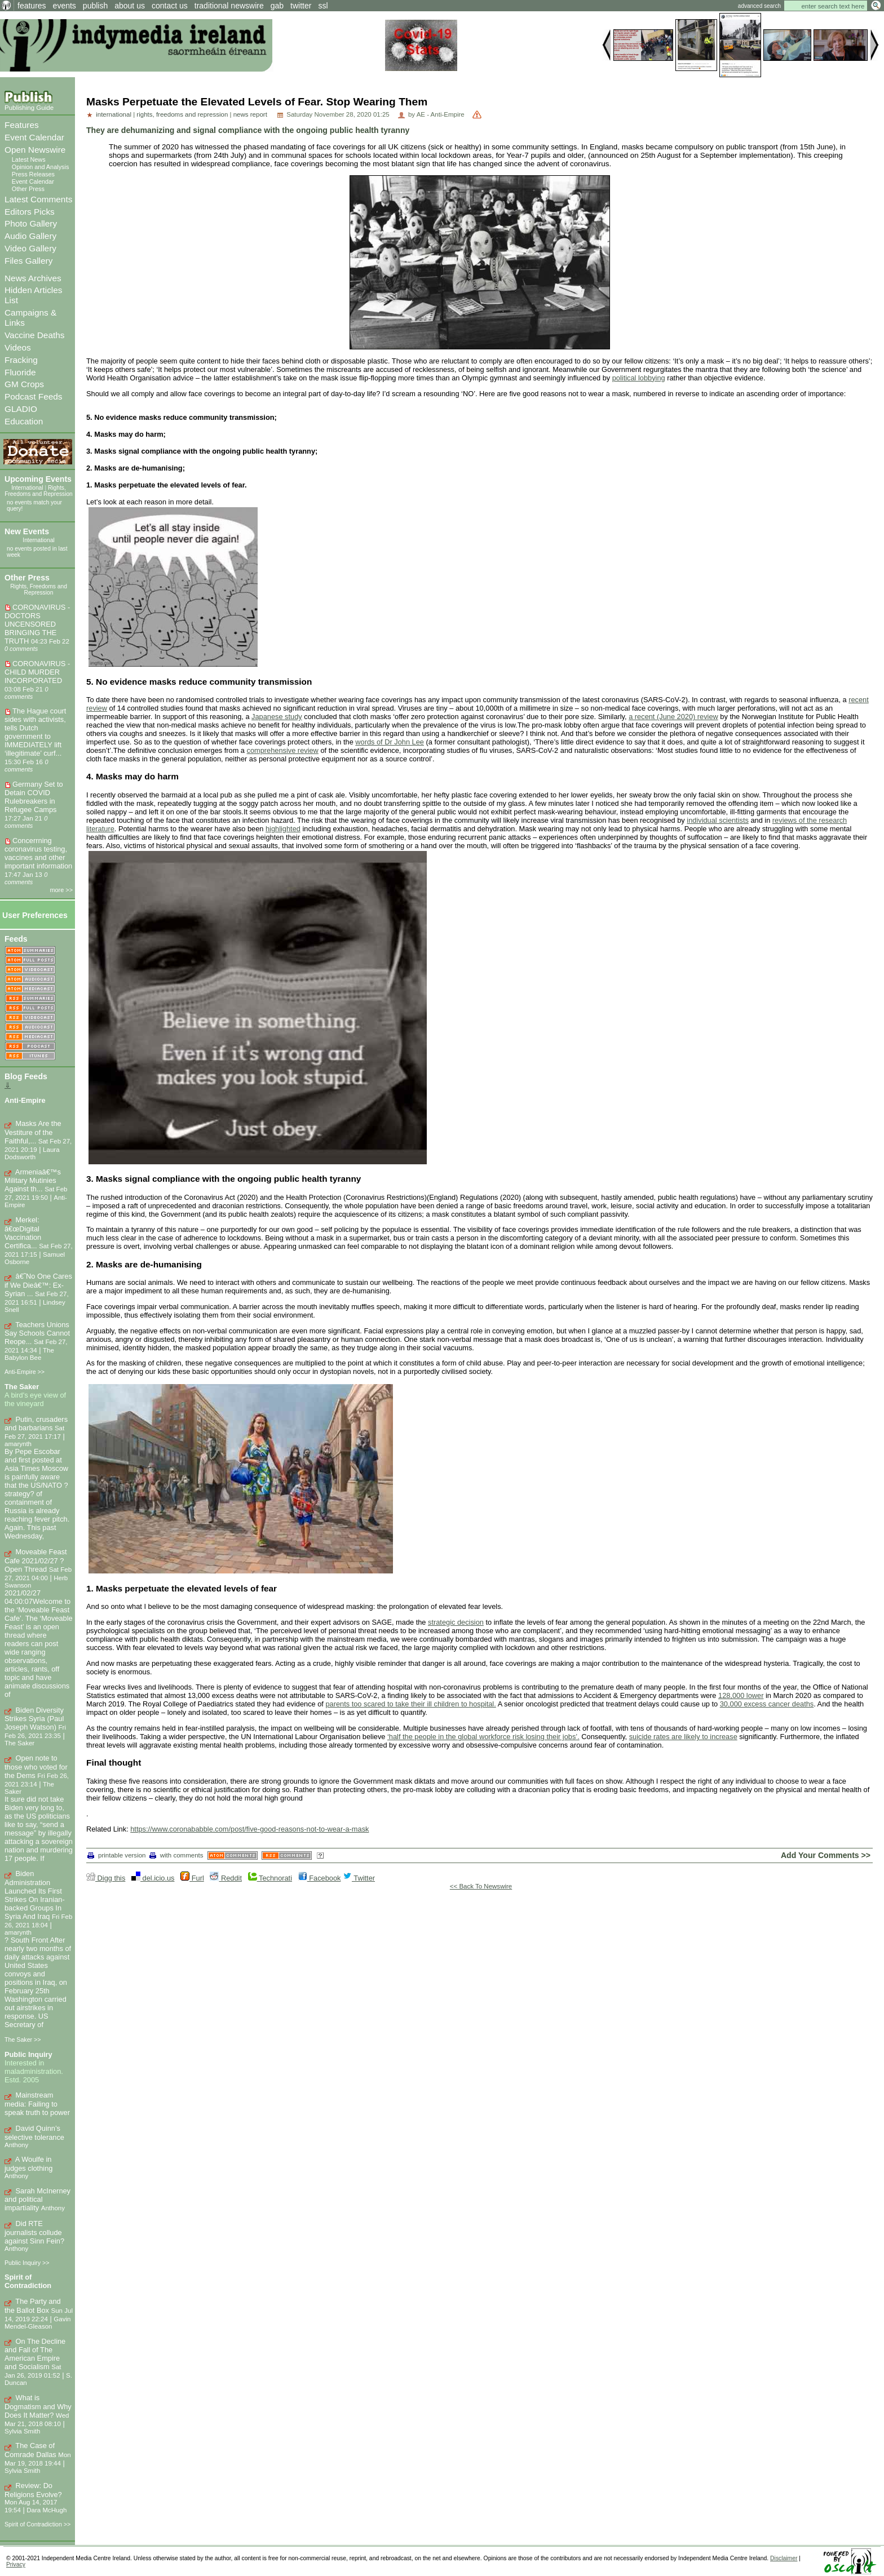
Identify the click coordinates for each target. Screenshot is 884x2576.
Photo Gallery (31, 223)
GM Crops (24, 384)
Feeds (16, 938)
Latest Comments (38, 199)
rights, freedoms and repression (182, 114)
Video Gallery (30, 248)
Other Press (28, 188)
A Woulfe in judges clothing (28, 2163)
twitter (300, 5)
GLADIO (21, 409)
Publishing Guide (29, 107)
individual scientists (718, 820)
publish (95, 5)
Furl (192, 1878)
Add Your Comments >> (825, 1855)
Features (22, 125)
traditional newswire (229, 5)
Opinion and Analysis (40, 166)
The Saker (22, 1386)
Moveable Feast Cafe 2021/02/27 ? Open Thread (36, 1560)
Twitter (359, 1878)
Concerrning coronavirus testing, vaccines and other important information (38, 853)
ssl (323, 5)
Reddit (226, 1878)
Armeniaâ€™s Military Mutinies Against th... (33, 1181)
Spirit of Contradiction (28, 2281)
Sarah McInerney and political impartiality (37, 2200)
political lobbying (638, 378)
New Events (27, 531)
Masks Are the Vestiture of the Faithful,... (33, 1132)
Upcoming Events (38, 479)
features (31, 5)
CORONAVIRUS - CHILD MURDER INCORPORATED (37, 672)
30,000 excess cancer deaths (767, 1704)
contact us (170, 5)
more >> (61, 889)
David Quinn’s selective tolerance (34, 2133)
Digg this (105, 1878)
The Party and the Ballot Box (33, 2306)
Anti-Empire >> (25, 1371)
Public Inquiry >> (27, 2262)
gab (277, 5)
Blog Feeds (26, 1076)
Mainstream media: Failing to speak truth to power (37, 2104)
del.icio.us (152, 1878)
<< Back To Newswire (481, 1886)
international (113, 114)
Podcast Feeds (33, 396)
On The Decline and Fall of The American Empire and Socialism (35, 2354)
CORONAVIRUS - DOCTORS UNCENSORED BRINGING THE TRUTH (37, 624)
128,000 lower (740, 1695)
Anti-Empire (25, 1100)
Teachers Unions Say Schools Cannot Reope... (37, 1333)
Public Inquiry (28, 2054)
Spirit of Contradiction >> (37, 2524)
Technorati (270, 1878)
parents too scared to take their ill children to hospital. (410, 1704)
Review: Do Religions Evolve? (33, 2490)
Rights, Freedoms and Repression (39, 491)
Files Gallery (28, 260)
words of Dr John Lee (389, 742)
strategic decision (456, 1622)
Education (24, 421)
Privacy (15, 2564)
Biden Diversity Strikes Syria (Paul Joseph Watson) (34, 1719)
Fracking (21, 360)
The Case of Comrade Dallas (30, 2450)
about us (129, 5)
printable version (116, 1855)
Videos (18, 347)
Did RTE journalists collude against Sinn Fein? (34, 2232)
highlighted (283, 828)
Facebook (319, 1878)
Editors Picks (30, 211)
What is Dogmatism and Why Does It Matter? (38, 2406)
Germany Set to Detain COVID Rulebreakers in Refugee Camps (34, 797)
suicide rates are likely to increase (683, 1736)
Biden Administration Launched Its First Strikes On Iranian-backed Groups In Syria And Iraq (35, 1895)
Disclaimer (783, 2558)
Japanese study (276, 716)
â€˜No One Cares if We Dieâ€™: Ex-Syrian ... (38, 1285)
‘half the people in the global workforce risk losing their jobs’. (483, 1736)
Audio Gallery (30, 236)
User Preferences (35, 915)
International (27, 488)
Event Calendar (34, 137)
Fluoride (20, 372)
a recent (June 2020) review (673, 716)
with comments (176, 1855)
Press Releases (33, 174)
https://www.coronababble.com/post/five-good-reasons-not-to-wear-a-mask (249, 1829)
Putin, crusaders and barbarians (36, 1424)
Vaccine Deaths (34, 335)
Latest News (29, 159)
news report (250, 114)
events (64, 5)
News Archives (33, 278)
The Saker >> (23, 2039)
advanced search (759, 6)
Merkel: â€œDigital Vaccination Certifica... (23, 1233)
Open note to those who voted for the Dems (36, 1767)
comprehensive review (283, 750)
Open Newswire (35, 149)
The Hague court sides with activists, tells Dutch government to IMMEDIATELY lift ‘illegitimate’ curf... (35, 732)
